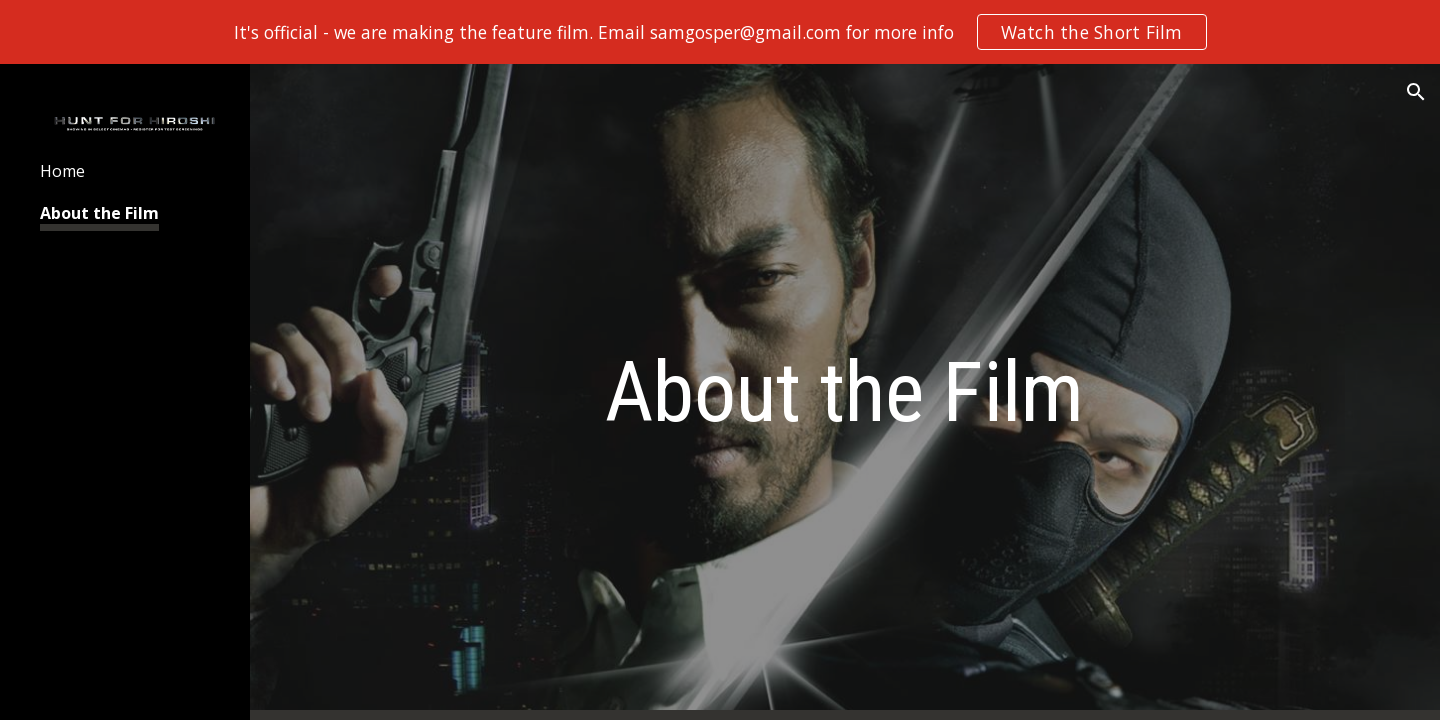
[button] (1416, 92)
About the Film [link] (99, 213)
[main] (845, 392)
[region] (720, 32)
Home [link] (62, 171)
